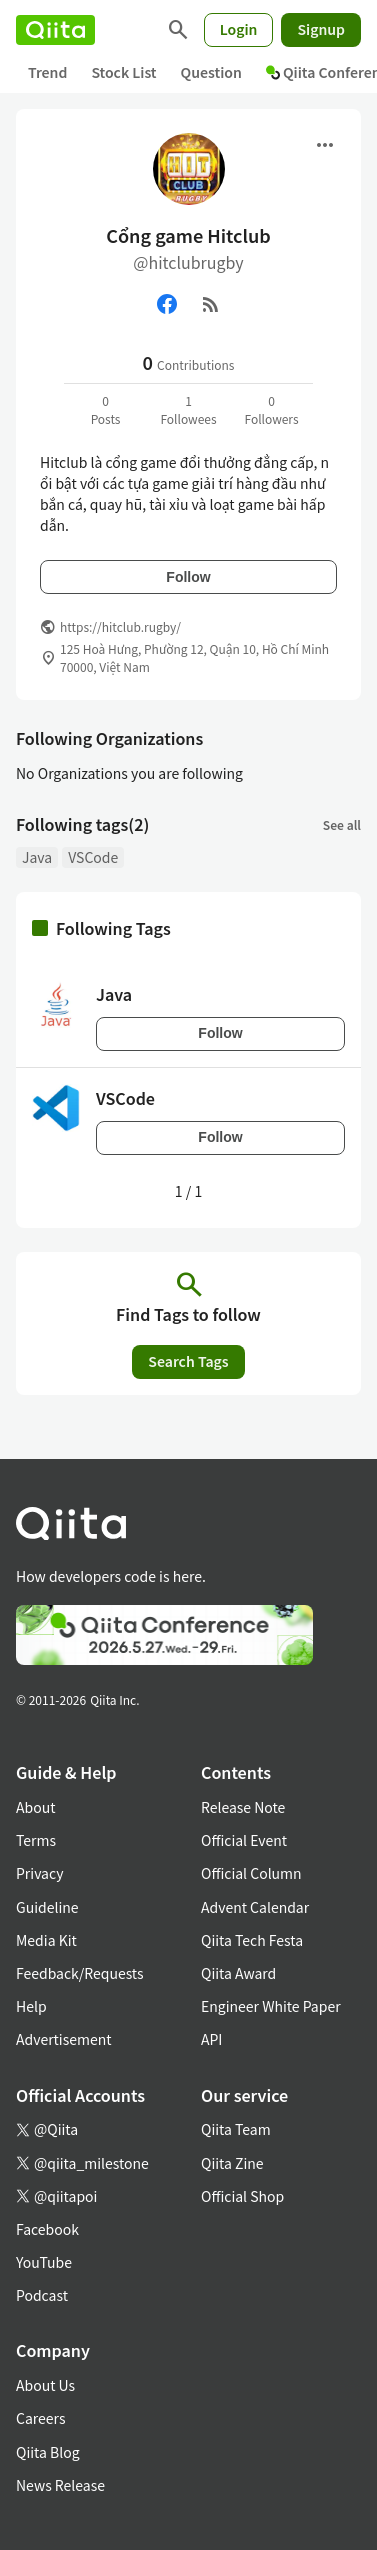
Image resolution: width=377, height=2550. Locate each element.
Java (37, 857)
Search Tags (188, 1361)
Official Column (251, 1873)
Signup (321, 29)
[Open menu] (325, 145)
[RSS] (211, 304)
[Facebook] (167, 304)
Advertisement (64, 2039)
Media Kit (46, 1940)
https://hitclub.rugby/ (120, 626)
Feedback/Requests (80, 1973)
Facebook (47, 2229)
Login (239, 29)
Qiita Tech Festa (252, 1940)
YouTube (44, 2262)
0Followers (271, 409)
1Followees (188, 409)
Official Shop (242, 2196)
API (211, 2039)
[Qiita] (55, 30)
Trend (47, 72)
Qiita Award (238, 1973)
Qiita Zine (232, 2163)
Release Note (243, 1807)
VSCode (93, 857)
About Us (45, 2385)
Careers (40, 2418)
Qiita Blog (48, 2452)
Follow (188, 577)
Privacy (39, 1873)
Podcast (42, 2295)
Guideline (47, 1907)
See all (342, 824)
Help (31, 2006)
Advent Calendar (255, 1907)
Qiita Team (236, 2129)
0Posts (106, 409)
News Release (60, 2485)
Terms (36, 1840)
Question (211, 72)
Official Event (244, 1840)
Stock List (123, 72)
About (35, 1807)
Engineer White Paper (271, 2006)
